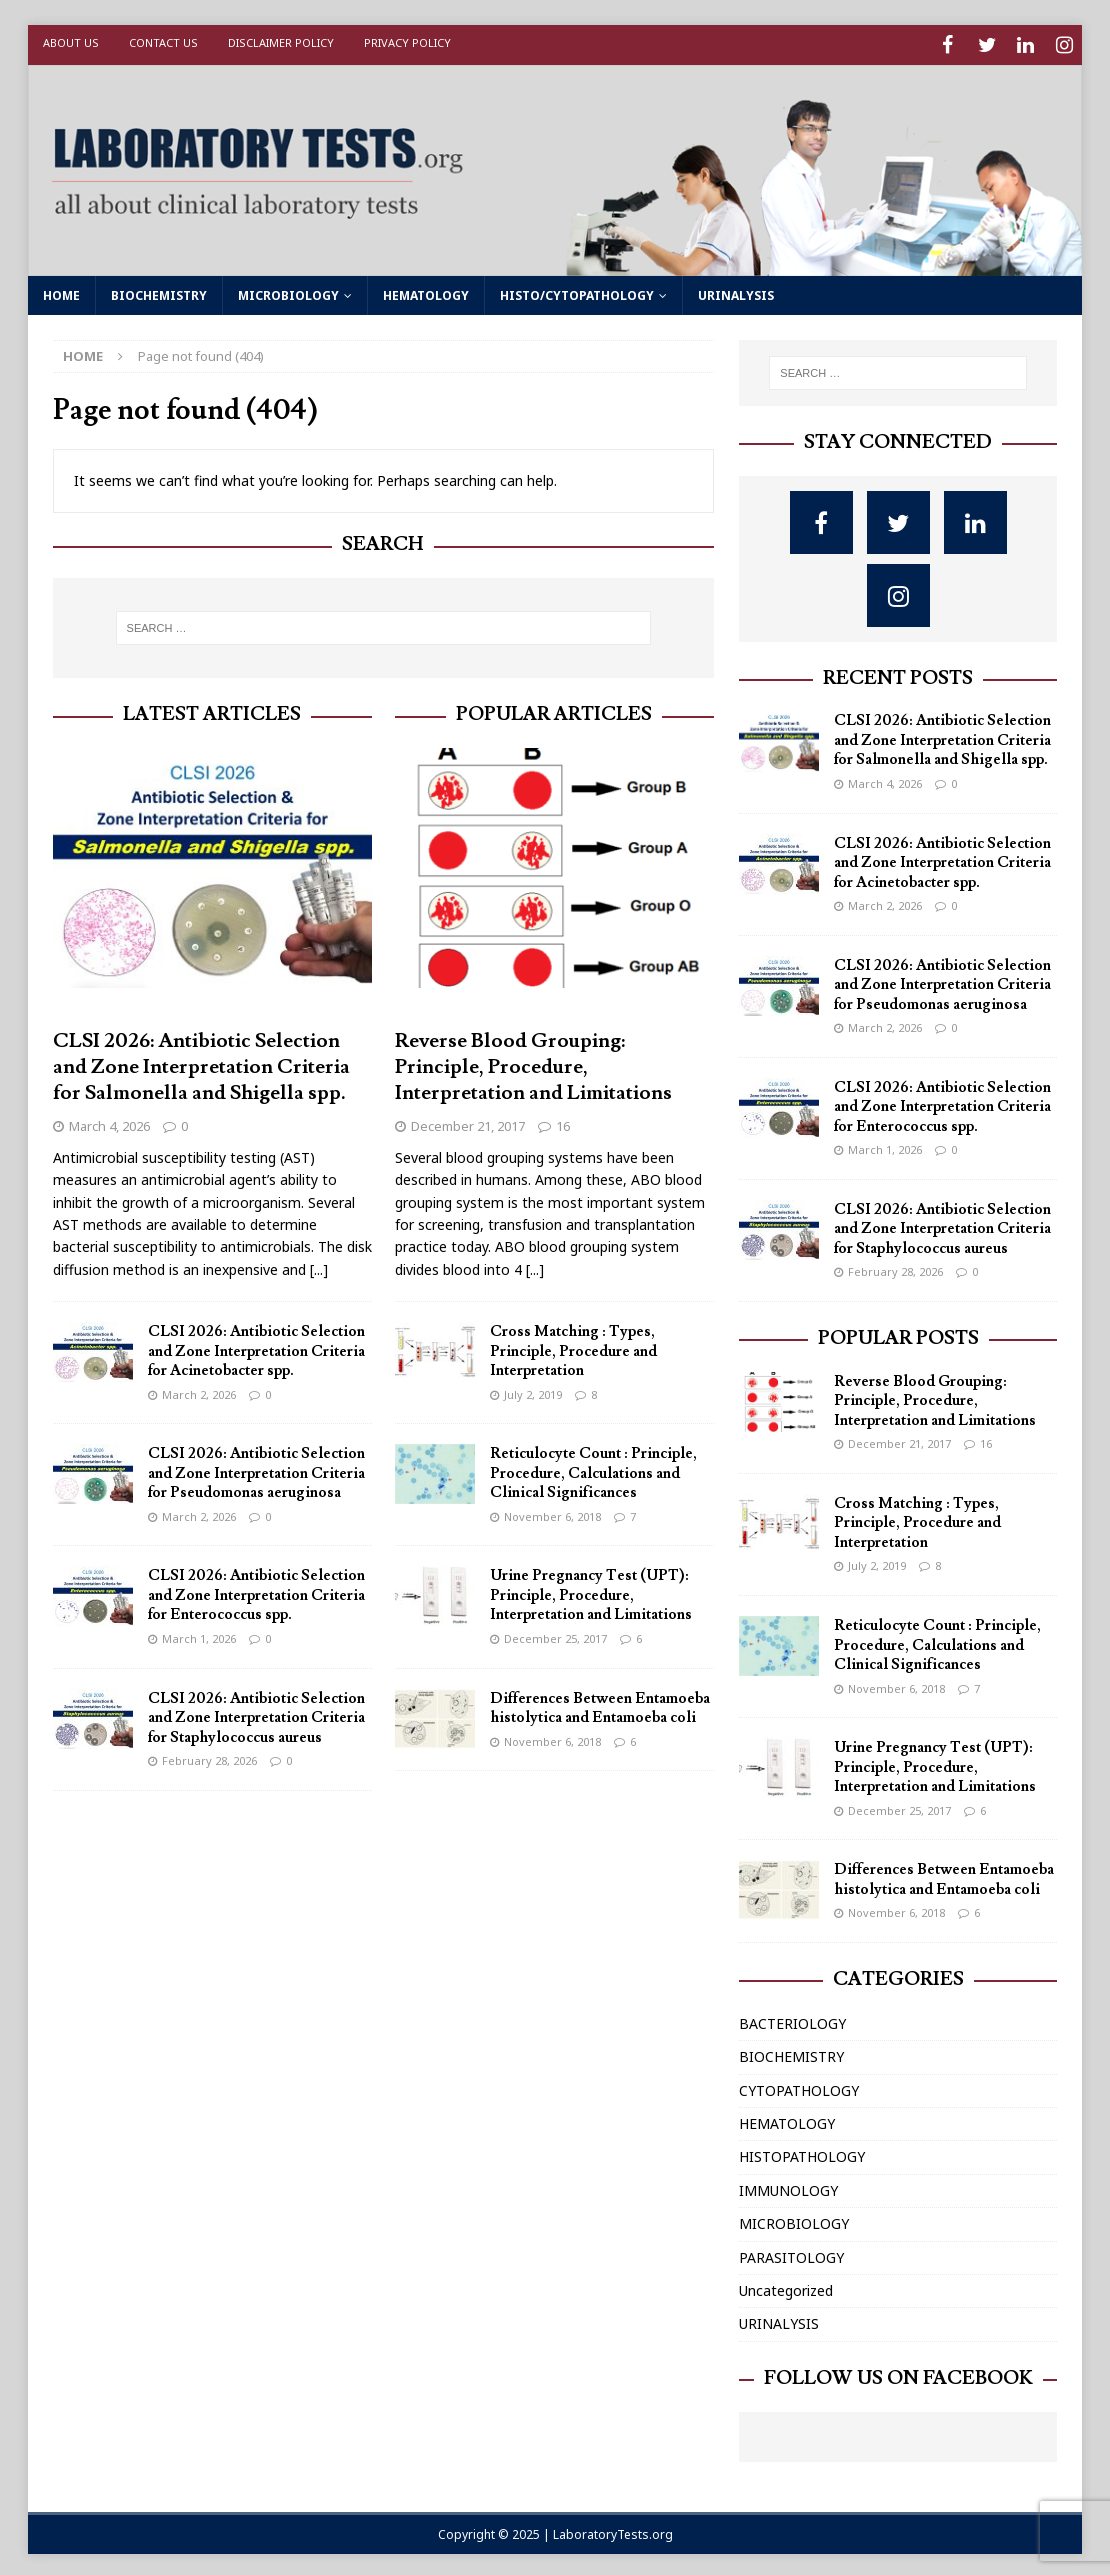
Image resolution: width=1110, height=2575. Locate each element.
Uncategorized (786, 2285)
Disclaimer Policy (281, 42)
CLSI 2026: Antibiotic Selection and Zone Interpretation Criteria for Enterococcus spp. (256, 1591)
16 (563, 1121)
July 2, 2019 (533, 1389)
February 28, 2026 (209, 1755)
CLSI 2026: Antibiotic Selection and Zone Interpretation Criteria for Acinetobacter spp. (256, 1347)
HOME (61, 290)
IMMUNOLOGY (788, 2185)
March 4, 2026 (109, 1121)
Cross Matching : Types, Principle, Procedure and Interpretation (573, 1347)
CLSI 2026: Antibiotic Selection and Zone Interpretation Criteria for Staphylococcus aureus (256, 1713)
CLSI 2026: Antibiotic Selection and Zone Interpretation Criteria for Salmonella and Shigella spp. (201, 1062)
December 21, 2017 (468, 1121)
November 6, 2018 (552, 1511)
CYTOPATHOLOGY (799, 2085)
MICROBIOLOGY (288, 290)
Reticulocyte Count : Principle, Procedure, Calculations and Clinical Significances (593, 1469)
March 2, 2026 (199, 1389)
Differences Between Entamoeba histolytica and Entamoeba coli (600, 1703)
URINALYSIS (736, 290)
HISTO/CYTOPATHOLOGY (577, 290)
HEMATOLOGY (426, 290)
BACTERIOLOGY (792, 2018)
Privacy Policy (407, 42)
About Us (71, 42)
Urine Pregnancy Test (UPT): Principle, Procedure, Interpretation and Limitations (591, 1591)
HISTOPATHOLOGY (802, 2152)
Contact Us (163, 42)
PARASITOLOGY (791, 2252)
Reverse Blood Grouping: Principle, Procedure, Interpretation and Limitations (533, 1062)
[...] (319, 1264)
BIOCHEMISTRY (159, 290)
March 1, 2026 (199, 1633)
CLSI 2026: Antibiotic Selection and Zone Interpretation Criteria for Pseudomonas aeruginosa (256, 1469)
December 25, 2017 (555, 1633)
